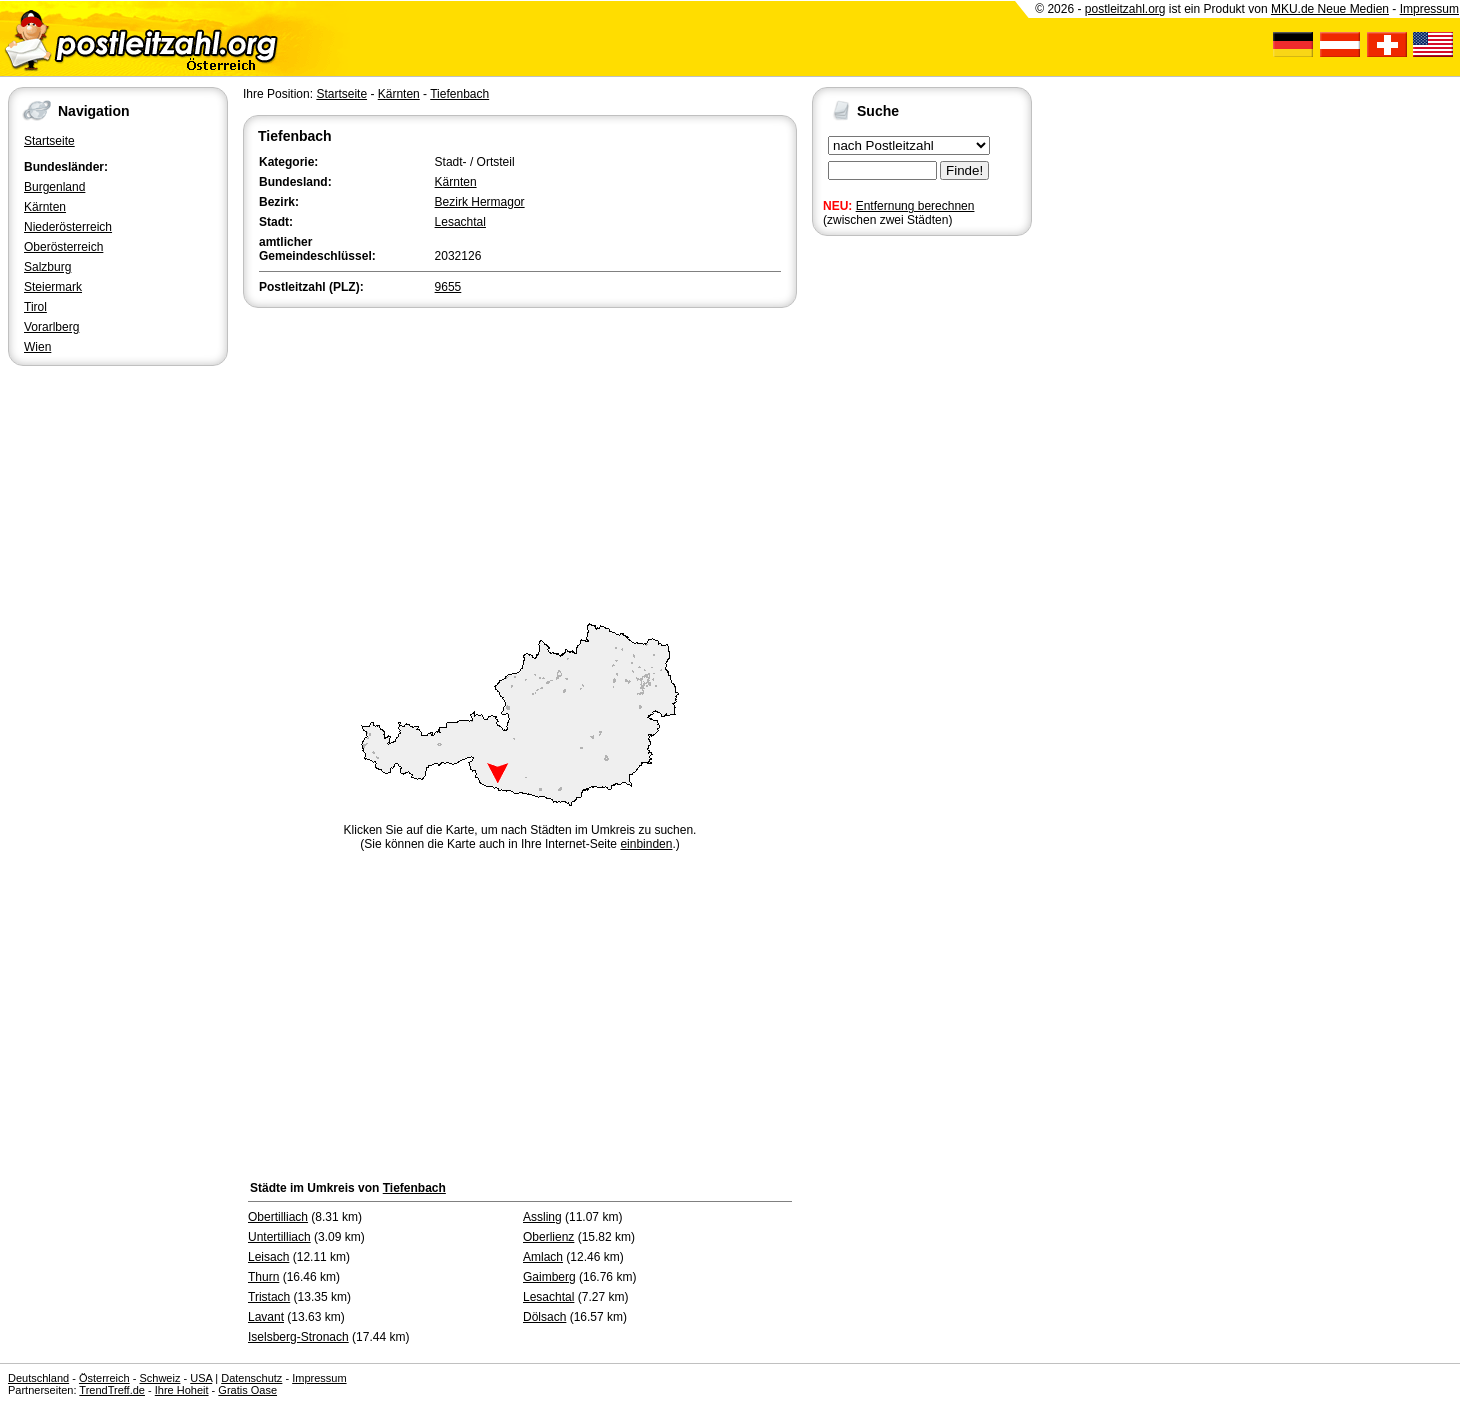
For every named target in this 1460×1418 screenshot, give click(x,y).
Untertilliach (279, 1237)
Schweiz (159, 1378)
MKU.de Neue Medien (1330, 9)
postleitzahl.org (1125, 9)
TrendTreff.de (112, 1390)
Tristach (269, 1297)
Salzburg (47, 267)
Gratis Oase (247, 1390)
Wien (37, 347)
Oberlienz (548, 1237)
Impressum (1429, 9)
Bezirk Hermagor (480, 202)
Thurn (263, 1277)
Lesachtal (460, 222)
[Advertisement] (520, 462)
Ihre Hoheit (182, 1390)
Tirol (35, 307)
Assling (542, 1217)
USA (201, 1378)
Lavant (266, 1317)
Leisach (268, 1257)
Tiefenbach (459, 94)
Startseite (49, 141)
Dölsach (544, 1317)
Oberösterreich (63, 247)
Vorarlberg (51, 327)
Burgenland (54, 187)
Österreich (104, 1378)
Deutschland (38, 1378)
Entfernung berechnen (915, 206)
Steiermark (53, 287)
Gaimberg (549, 1277)
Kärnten (45, 207)
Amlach (543, 1257)
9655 (448, 287)
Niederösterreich (68, 227)
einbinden (646, 844)
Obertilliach (278, 1217)
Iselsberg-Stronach (298, 1337)
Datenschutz (251, 1378)
